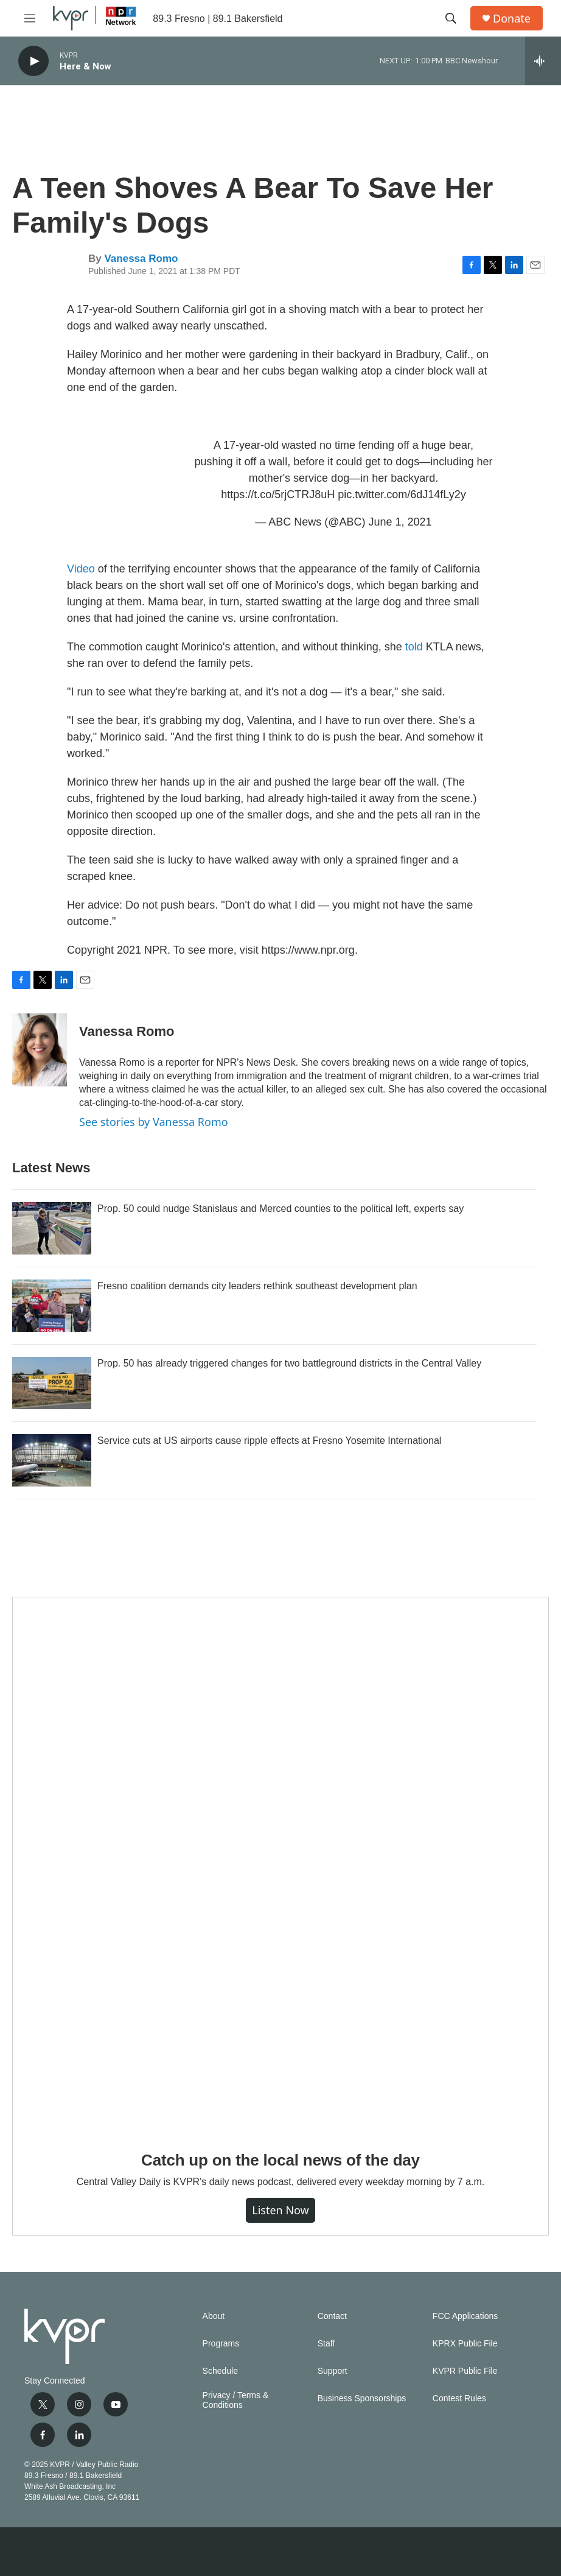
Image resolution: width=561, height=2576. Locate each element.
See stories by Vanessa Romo (153, 1121)
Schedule (220, 2371)
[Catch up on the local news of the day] (280, 1865)
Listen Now (280, 2210)
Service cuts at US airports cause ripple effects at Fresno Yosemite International (269, 1440)
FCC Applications (465, 2316)
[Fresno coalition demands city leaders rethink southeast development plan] (51, 1305)
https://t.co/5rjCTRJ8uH (278, 494)
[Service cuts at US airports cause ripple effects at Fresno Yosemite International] (51, 1460)
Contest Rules (459, 2398)
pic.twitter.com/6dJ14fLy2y (401, 494)
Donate (512, 18)
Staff (326, 2343)
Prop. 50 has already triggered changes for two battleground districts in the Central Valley (289, 1363)
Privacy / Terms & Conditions (236, 2400)
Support (332, 2371)
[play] (33, 61)
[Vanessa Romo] (39, 1049)
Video (81, 569)
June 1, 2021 (400, 522)
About (214, 2316)
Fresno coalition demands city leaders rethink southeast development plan (257, 1286)
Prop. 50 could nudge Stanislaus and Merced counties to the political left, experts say (280, 1208)
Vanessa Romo (141, 258)
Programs (221, 2343)
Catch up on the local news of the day (280, 2160)
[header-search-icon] (450, 18)
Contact (332, 2316)
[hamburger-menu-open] (29, 18)
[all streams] (543, 61)
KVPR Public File (465, 2371)
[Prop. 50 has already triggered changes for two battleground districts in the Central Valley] (51, 1383)
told (414, 647)
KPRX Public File (465, 2343)
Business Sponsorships (362, 2398)
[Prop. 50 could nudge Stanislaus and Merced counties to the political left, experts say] (51, 1228)
